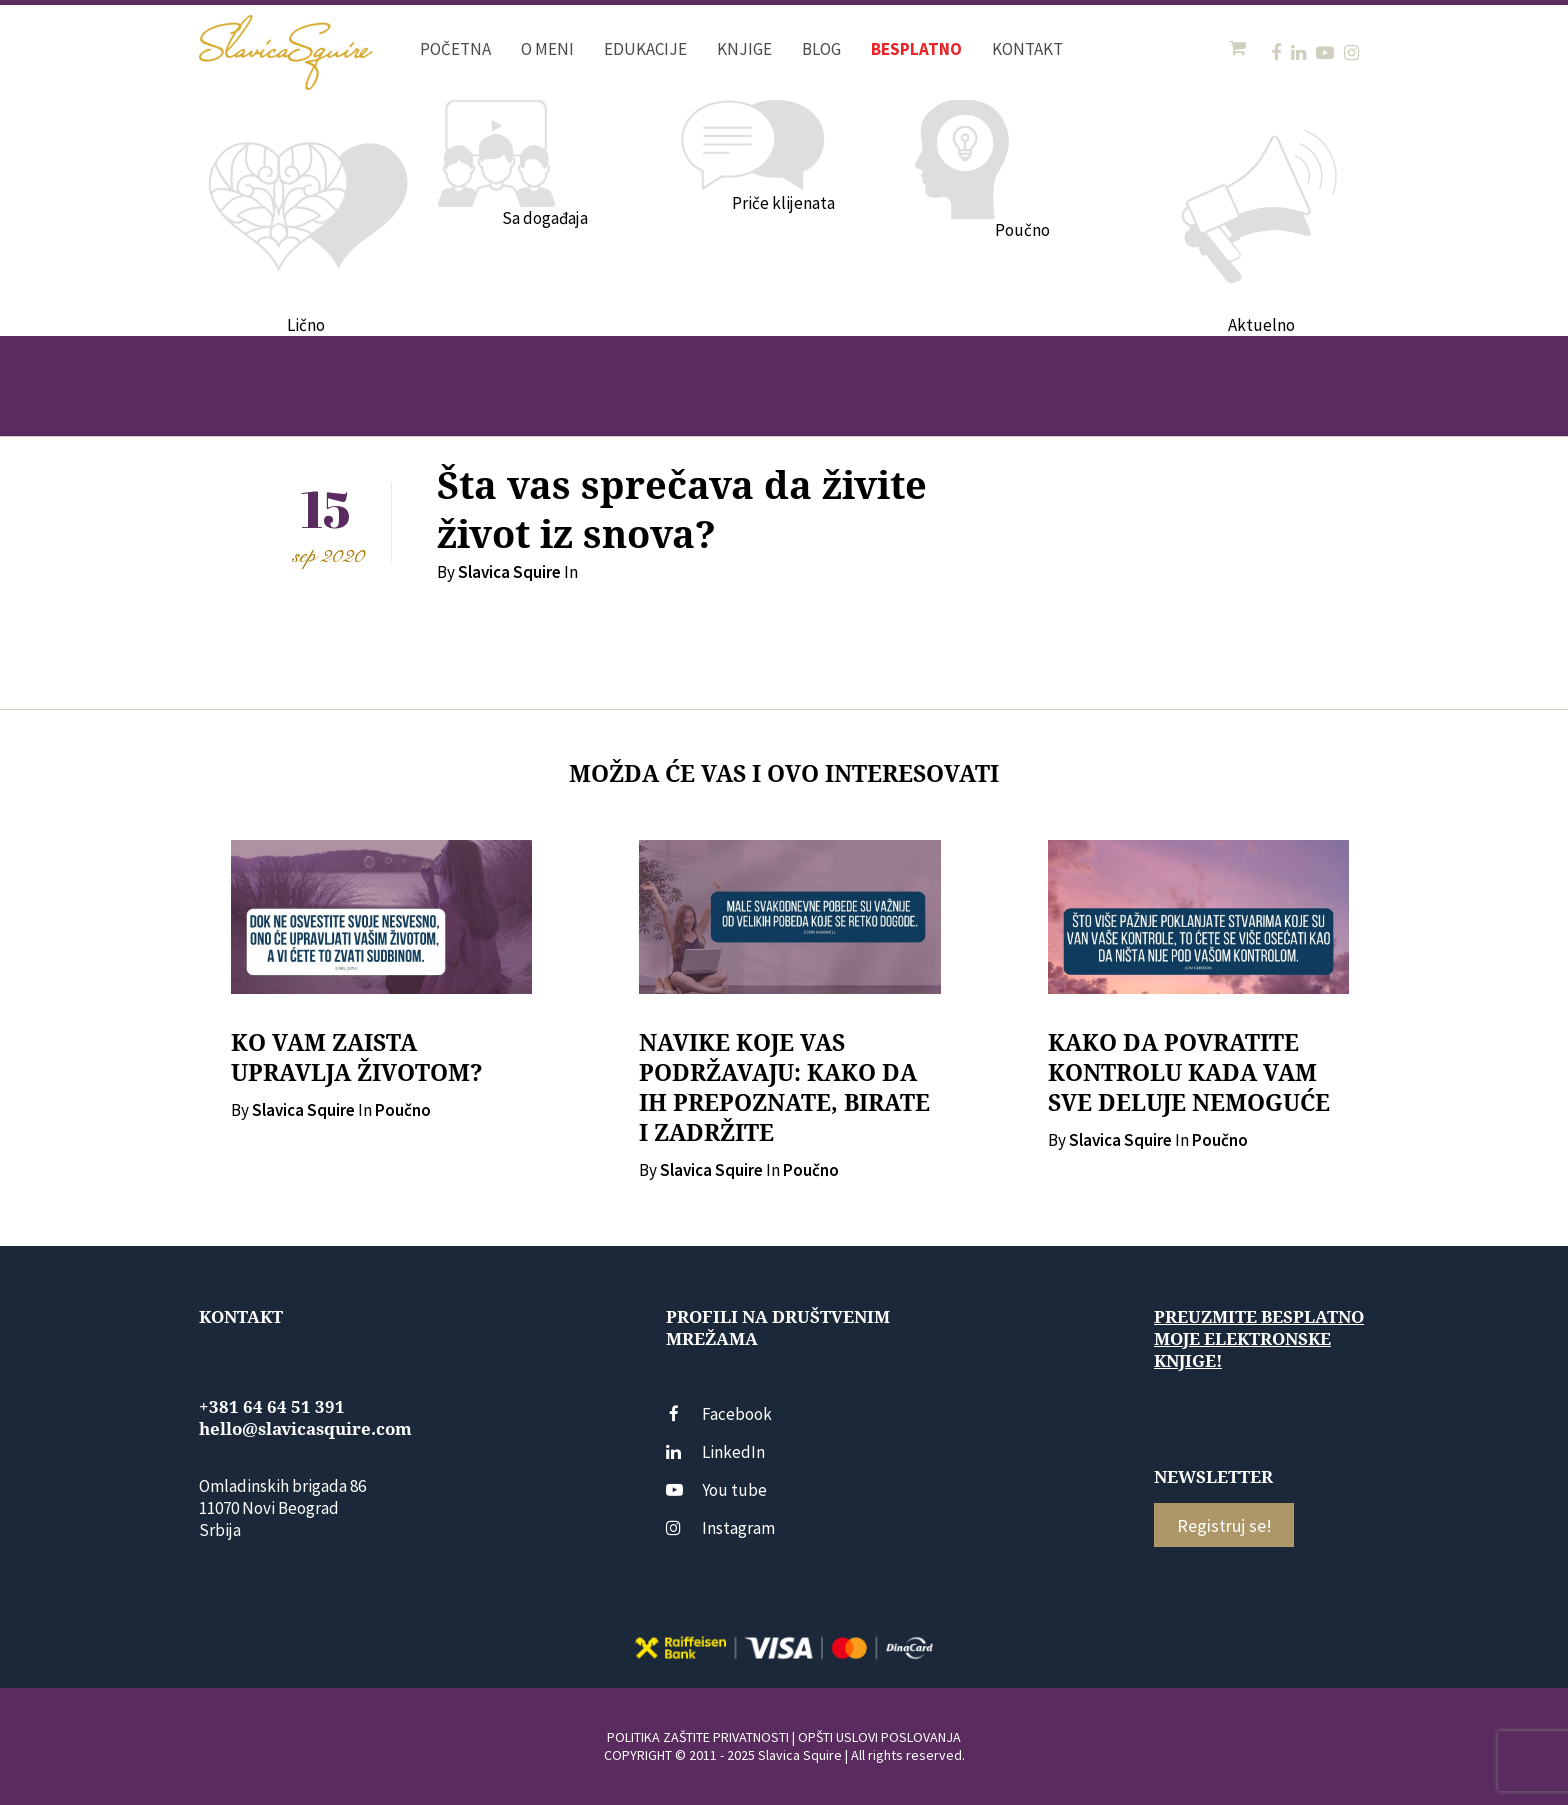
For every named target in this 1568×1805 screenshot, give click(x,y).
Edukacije (645, 49)
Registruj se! (1224, 1525)
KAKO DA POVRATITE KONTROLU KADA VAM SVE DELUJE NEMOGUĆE (1189, 1073)
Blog (821, 49)
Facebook (719, 1414)
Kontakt (1027, 49)
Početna (455, 49)
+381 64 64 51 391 (272, 1407)
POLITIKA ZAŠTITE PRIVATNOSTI (698, 1737)
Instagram (720, 1528)
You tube (716, 1490)
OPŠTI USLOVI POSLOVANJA (879, 1737)
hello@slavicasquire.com (305, 1429)
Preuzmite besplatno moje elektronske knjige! (1259, 1339)
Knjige (744, 49)
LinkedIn (715, 1452)
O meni (547, 49)
